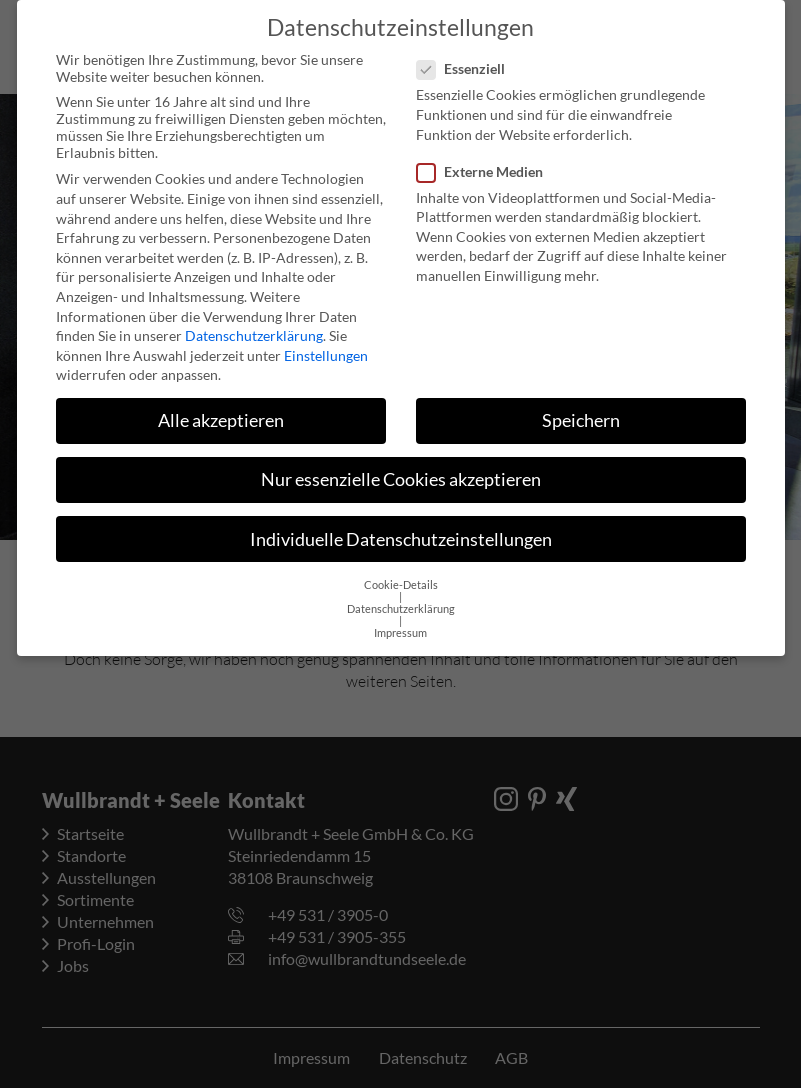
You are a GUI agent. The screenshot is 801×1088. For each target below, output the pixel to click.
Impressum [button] (400, 617)
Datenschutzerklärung (254, 319)
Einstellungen (326, 339)
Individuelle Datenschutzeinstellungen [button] (401, 523)
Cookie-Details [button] (401, 569)
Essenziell (467, 52)
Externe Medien (486, 155)
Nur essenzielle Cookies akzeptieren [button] (401, 463)
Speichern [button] (581, 404)
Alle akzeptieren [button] (221, 404)
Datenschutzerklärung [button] (401, 593)
